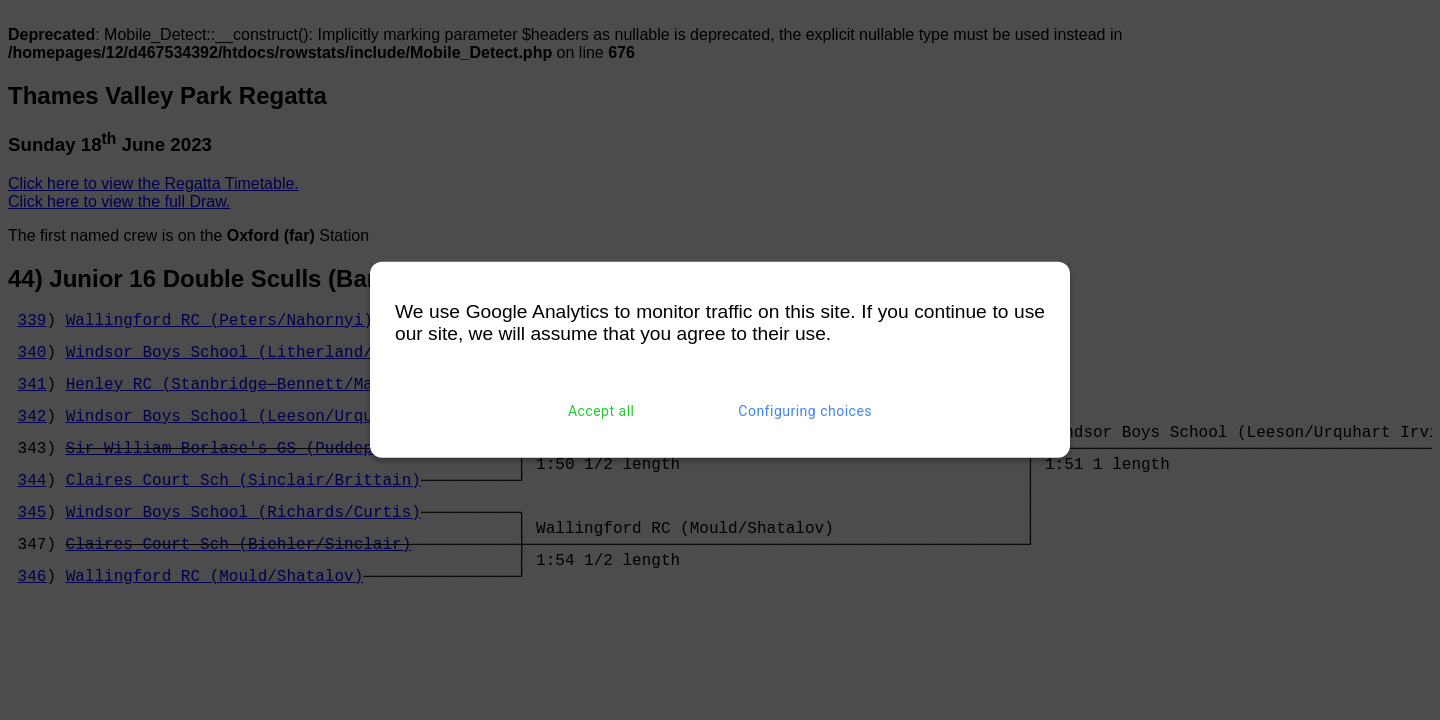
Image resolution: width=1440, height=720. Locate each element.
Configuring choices (805, 411)
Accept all (601, 411)
